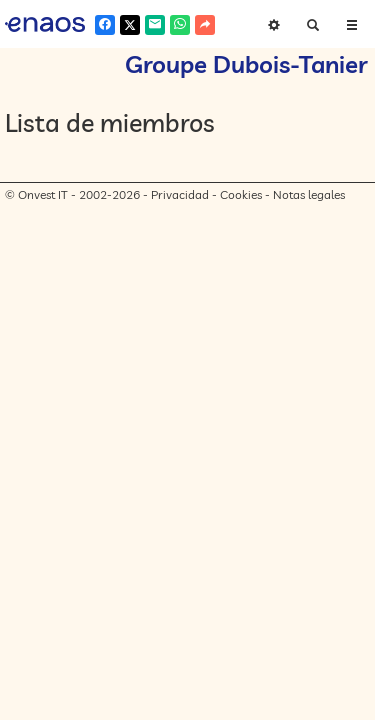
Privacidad (180, 194)
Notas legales (309, 194)
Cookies (241, 194)
